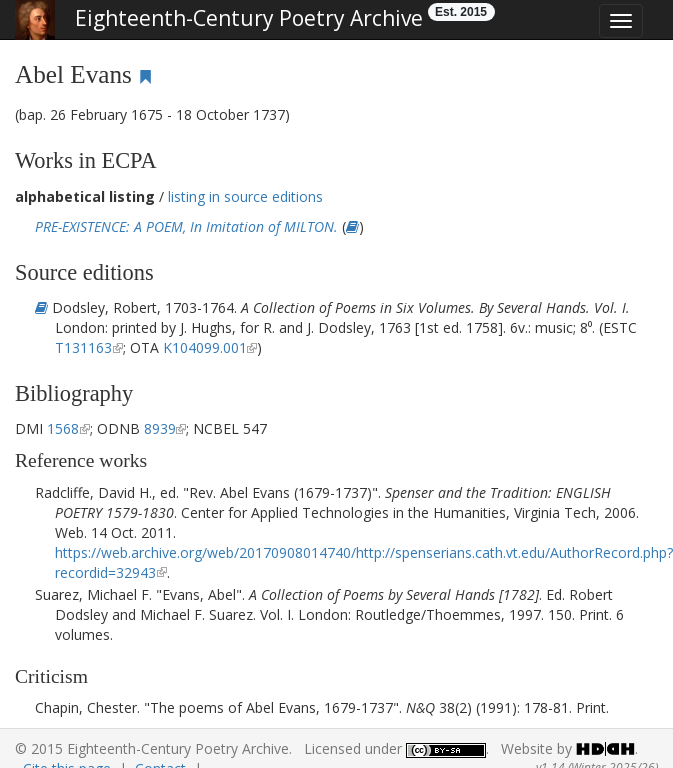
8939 (160, 428)
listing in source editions (245, 196)
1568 (63, 428)
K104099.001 (205, 347)
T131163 (83, 347)
